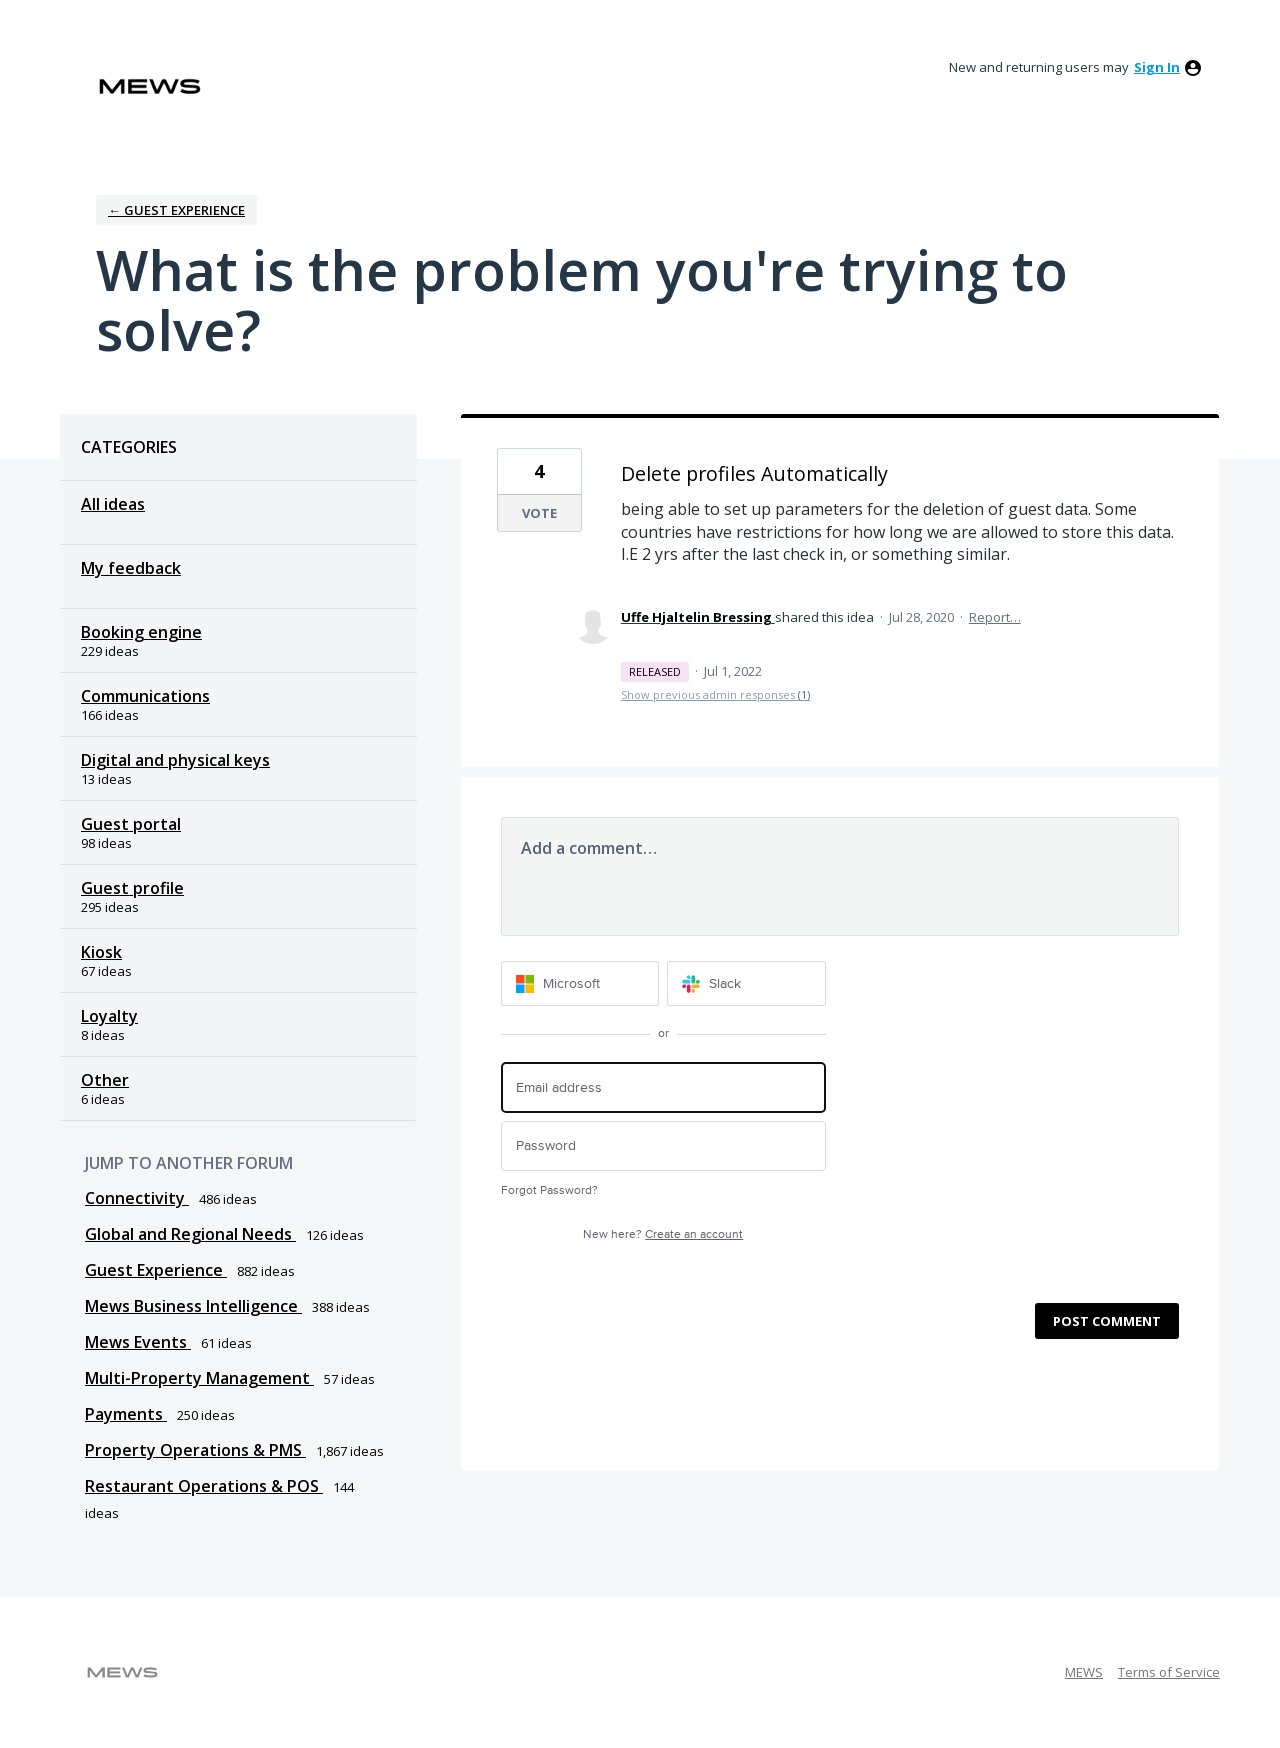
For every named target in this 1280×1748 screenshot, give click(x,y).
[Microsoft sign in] (580, 983)
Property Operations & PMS (195, 1450)
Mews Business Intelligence (193, 1306)
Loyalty (109, 1016)
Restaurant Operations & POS (204, 1486)
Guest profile (132, 888)
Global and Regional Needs (190, 1234)
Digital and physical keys (175, 760)
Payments (126, 1414)
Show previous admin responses (715, 694)
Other (105, 1080)
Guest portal (131, 824)
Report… (995, 617)
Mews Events (138, 1342)
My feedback (131, 568)
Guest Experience (156, 1270)
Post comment (1107, 1321)
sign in (1157, 67)
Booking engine (141, 632)
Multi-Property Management (199, 1378)
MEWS (1084, 1672)
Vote (539, 513)
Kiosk (101, 952)
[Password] (663, 1146)
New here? (663, 1234)
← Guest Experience (176, 210)
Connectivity (137, 1198)
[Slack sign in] (746, 983)
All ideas (113, 504)
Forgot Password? (549, 1190)
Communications (145, 696)
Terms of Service (1169, 1672)
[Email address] (663, 1087)
